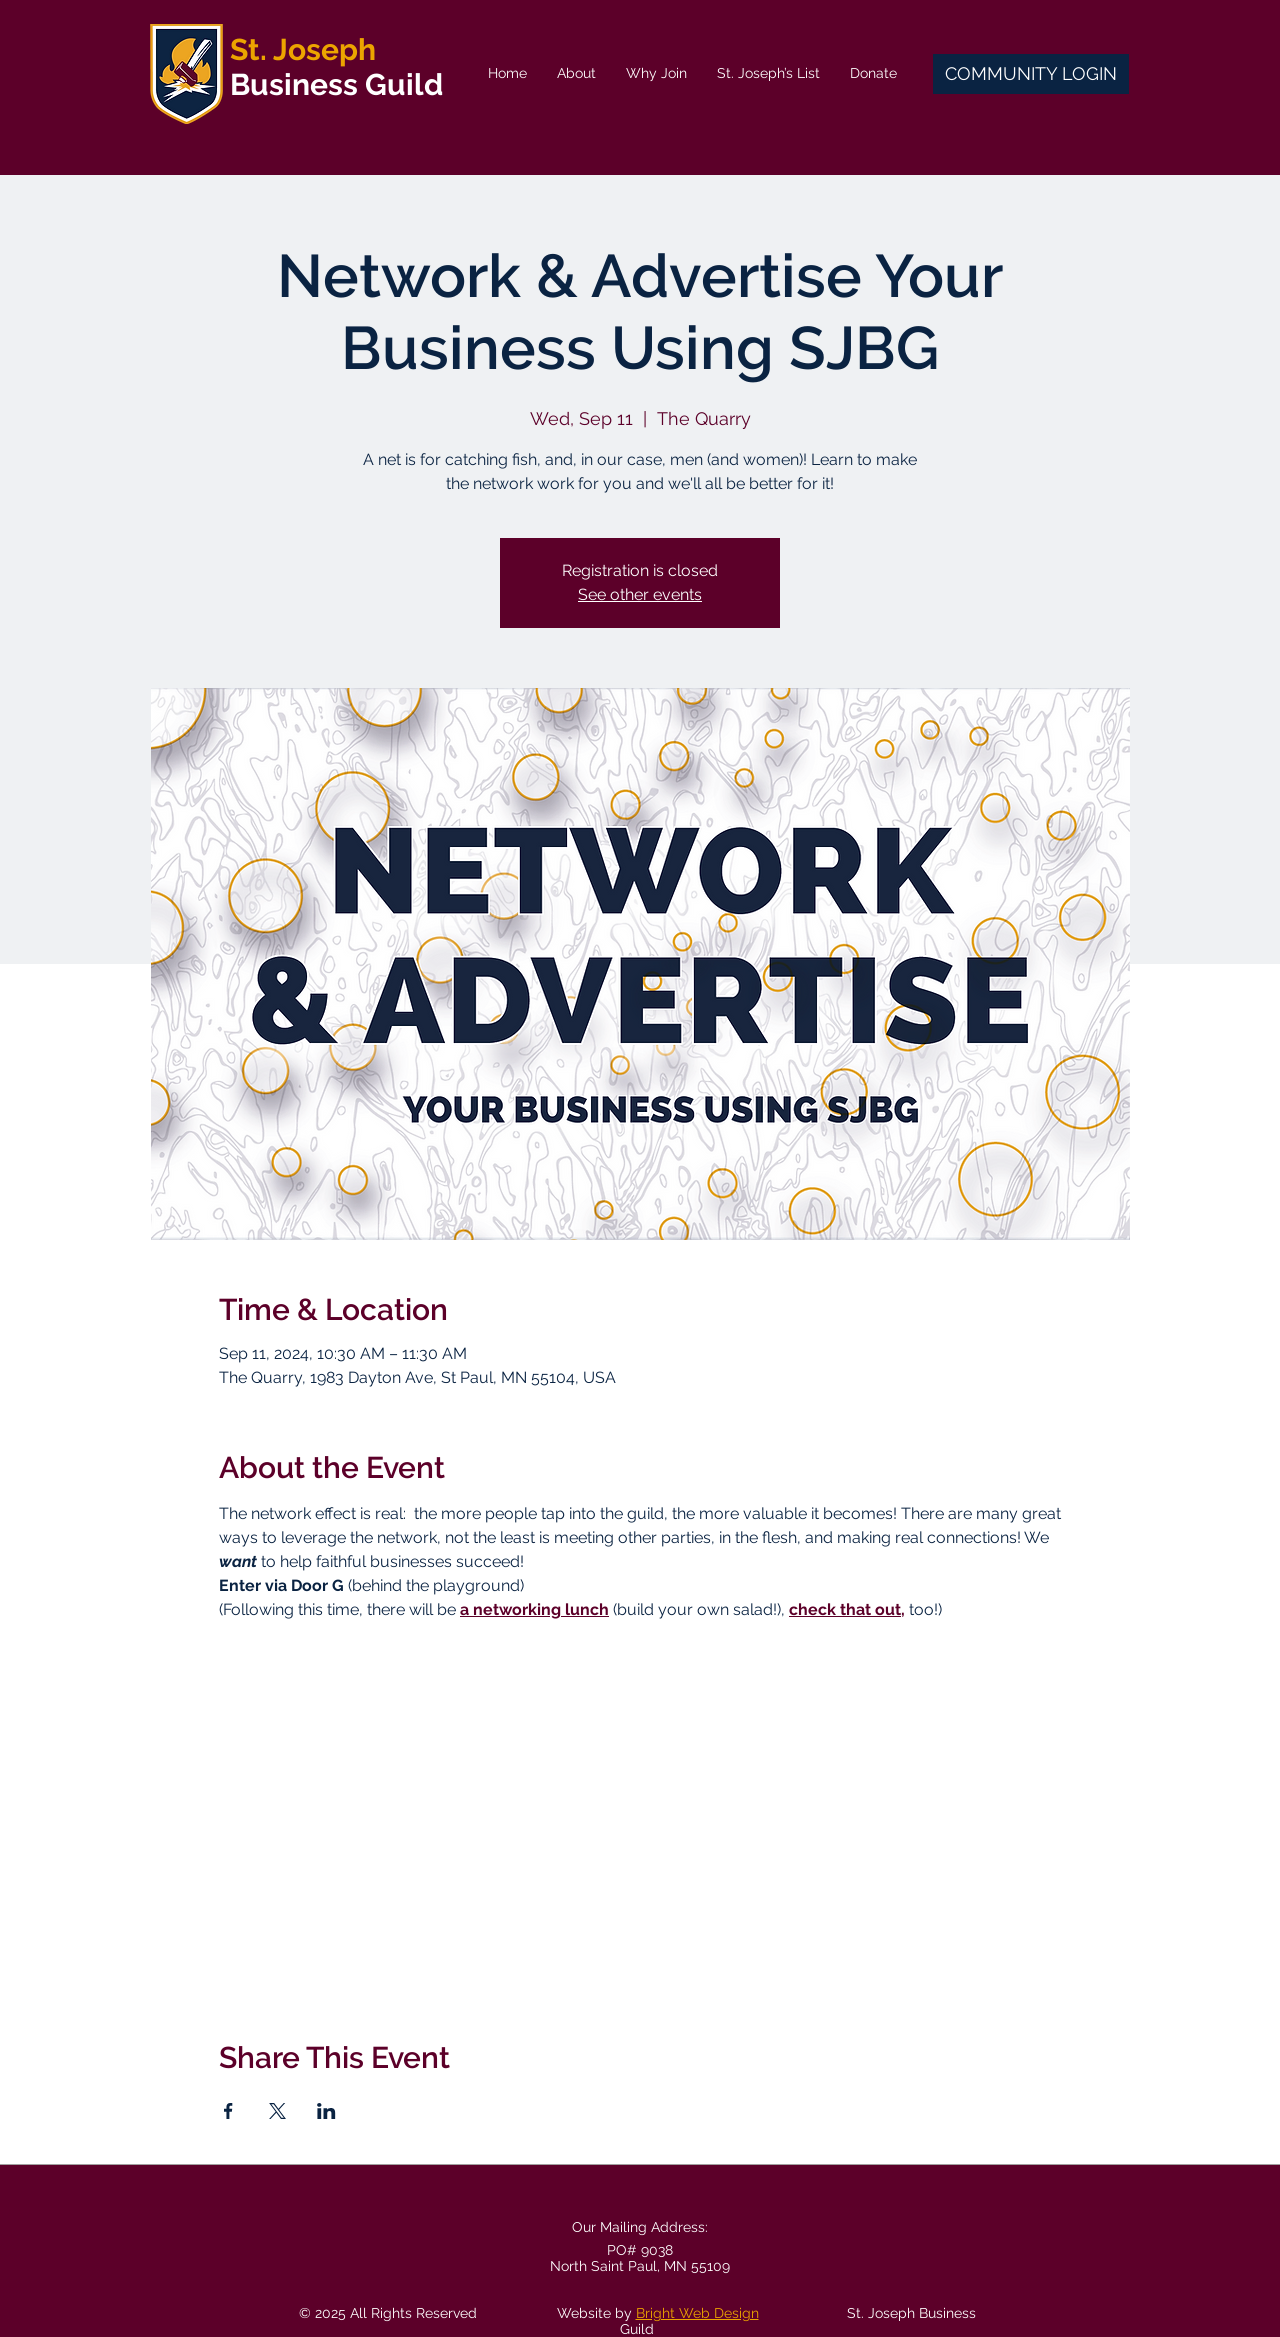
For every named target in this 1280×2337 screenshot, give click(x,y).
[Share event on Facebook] (228, 2111)
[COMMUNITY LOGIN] (1031, 74)
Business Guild (336, 84)
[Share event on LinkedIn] (326, 2111)
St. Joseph (303, 49)
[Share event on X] (277, 2111)
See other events (640, 594)
